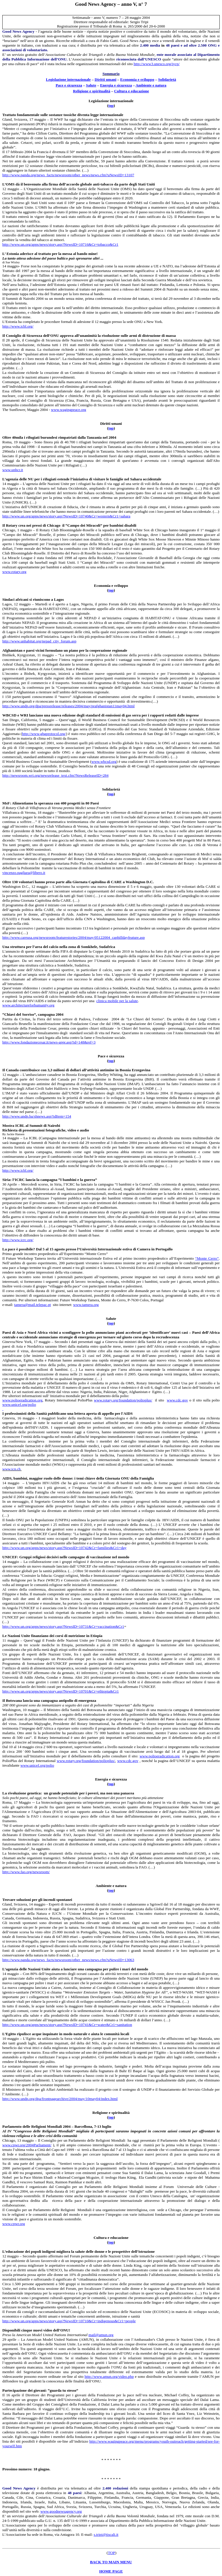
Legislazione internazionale (68, 79)
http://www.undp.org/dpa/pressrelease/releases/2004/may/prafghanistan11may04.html (68, 706)
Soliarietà (167, 79)
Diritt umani (105, 79)
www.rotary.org (14, 571)
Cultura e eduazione (131, 91)
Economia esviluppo (137, 79)
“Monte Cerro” (207, 1258)
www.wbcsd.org (103, 761)
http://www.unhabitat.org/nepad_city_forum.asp (39, 641)
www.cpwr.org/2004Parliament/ (26, 2145)
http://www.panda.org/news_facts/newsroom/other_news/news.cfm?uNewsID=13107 (68, 175)
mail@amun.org (100, 2335)
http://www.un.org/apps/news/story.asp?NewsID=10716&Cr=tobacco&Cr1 (60, 244)
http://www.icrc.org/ (18, 1240)
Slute (91, 85)
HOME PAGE (111, 2571)
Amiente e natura (151, 85)
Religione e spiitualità (91, 91)
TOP (111, 2553)
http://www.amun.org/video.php (109, 2376)
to (111, 1061)
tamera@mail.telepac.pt (32, 1304)
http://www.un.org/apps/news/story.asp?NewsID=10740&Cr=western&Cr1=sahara (66, 516)
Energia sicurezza (116, 85)
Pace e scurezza (69, 85)
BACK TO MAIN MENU (111, 2562)
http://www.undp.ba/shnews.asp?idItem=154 (36, 1116)
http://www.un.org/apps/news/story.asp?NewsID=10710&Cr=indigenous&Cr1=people (69, 2321)
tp (111, 105)
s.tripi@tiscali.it (106, 2534)
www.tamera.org (86, 1304)
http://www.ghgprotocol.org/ (44, 734)
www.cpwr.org (13, 2224)
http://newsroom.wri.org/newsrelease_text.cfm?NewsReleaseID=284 (55, 775)
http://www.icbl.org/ (18, 326)
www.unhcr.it (12, 470)
